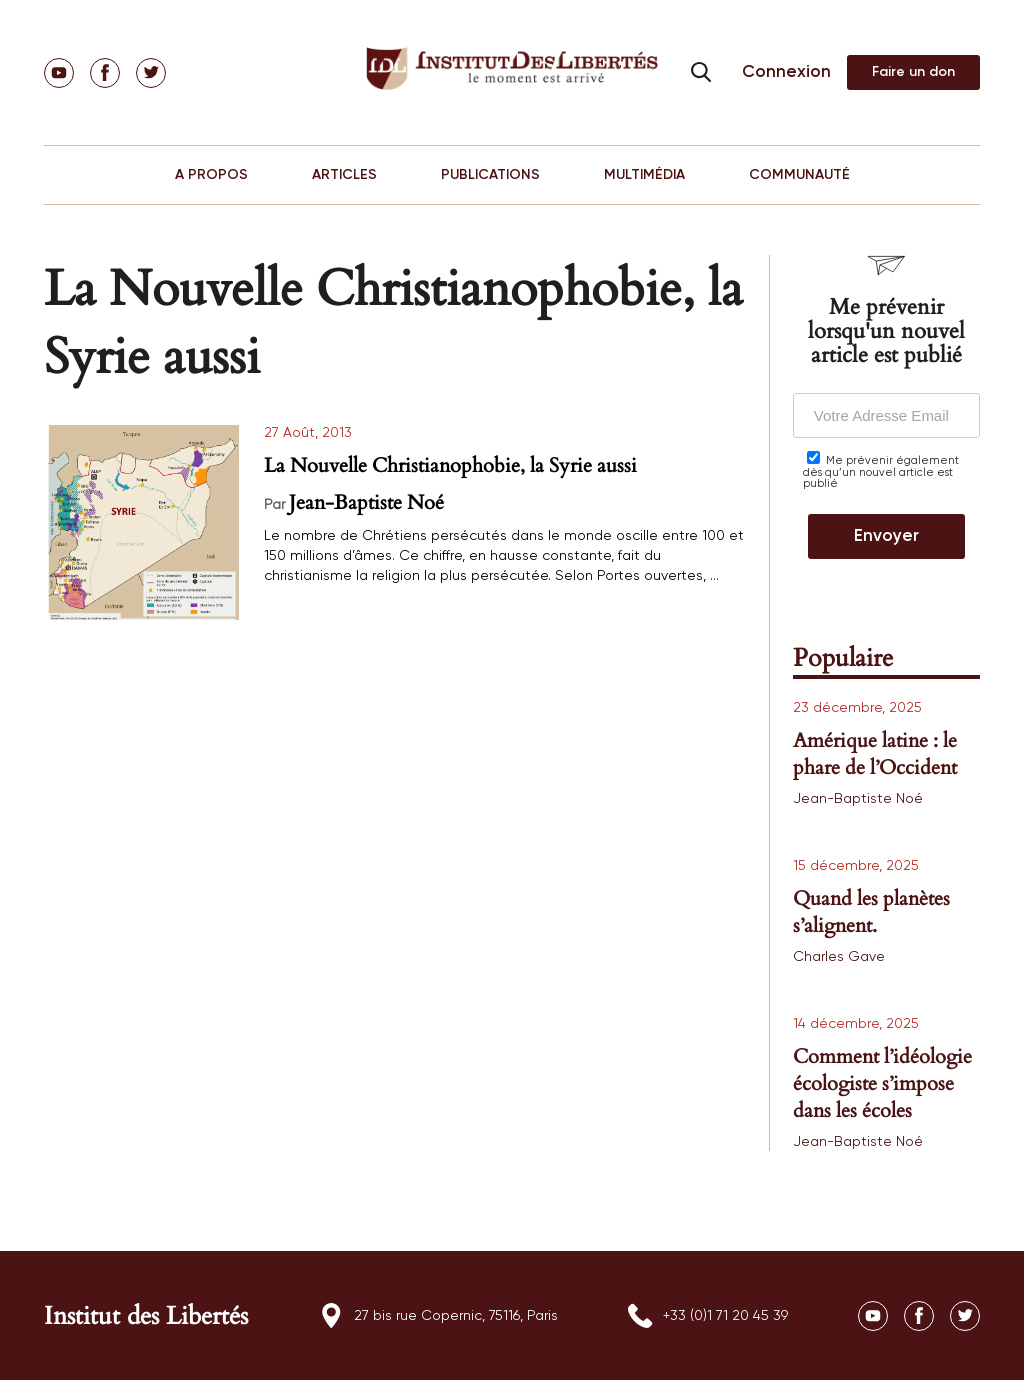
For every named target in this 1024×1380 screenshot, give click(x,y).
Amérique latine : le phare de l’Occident (875, 754)
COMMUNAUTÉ (799, 175)
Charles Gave (839, 957)
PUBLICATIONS (490, 175)
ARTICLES (344, 175)
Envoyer (886, 536)
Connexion (786, 72)
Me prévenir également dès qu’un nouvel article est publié (881, 470)
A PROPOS (211, 175)
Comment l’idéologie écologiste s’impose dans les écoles (882, 1083)
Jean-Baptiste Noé (366, 502)
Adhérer (913, 72)
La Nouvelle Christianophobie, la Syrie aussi (450, 465)
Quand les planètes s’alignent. (871, 912)
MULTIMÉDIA (644, 175)
